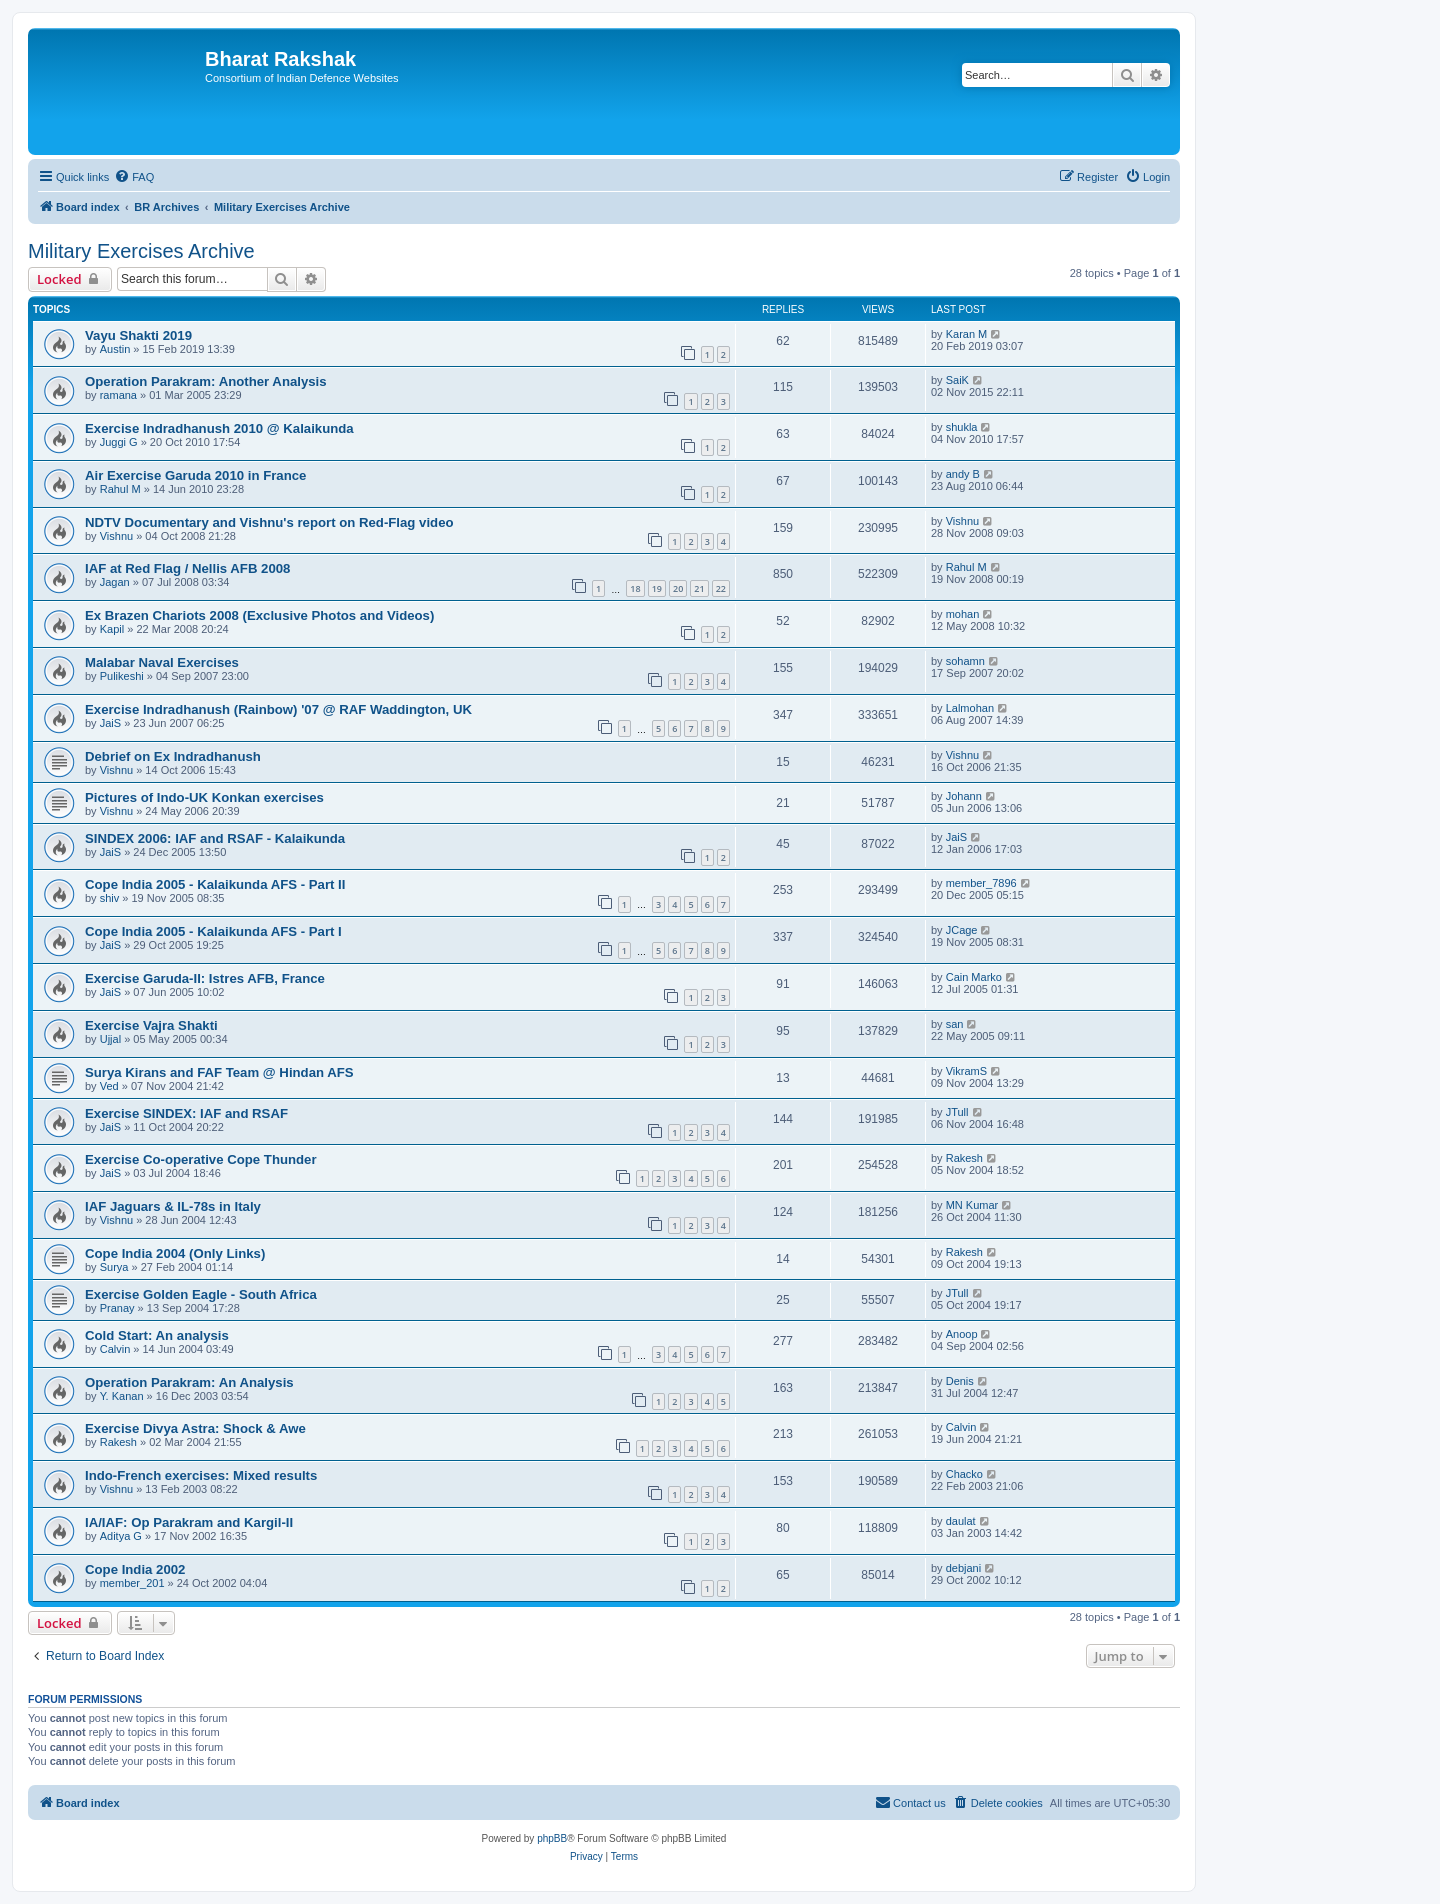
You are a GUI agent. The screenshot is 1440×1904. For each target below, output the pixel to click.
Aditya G (121, 1536)
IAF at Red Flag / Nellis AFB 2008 (187, 568)
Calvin (115, 1349)
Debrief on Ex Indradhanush (173, 756)
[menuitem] (134, 177)
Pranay (117, 1308)
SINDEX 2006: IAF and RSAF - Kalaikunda (215, 838)
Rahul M (120, 489)
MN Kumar (972, 1205)
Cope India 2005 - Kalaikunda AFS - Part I (213, 931)
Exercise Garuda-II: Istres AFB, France (205, 978)
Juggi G (119, 442)
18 (635, 588)
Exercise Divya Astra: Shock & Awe (195, 1428)
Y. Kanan (122, 1396)
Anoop (962, 1334)
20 (678, 588)
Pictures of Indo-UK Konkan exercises (204, 797)
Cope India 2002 (135, 1569)
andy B (963, 474)
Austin (115, 349)
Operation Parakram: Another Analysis (206, 381)
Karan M (967, 334)
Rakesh (964, 1158)
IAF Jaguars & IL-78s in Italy (173, 1206)
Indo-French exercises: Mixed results (201, 1475)
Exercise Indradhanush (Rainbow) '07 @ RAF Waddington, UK (278, 709)
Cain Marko (974, 977)
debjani (963, 1568)
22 (721, 588)
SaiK (957, 380)
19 (657, 588)
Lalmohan (970, 708)
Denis (960, 1381)
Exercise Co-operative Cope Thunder (201, 1159)
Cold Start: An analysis (157, 1335)
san (955, 1024)
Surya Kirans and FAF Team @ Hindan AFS (219, 1072)
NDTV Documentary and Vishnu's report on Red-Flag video (269, 522)
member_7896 (981, 883)
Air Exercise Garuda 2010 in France (195, 475)
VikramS (966, 1071)
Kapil (112, 629)
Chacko (964, 1474)
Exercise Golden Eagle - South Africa (201, 1294)
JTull (957, 1112)
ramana (118, 395)
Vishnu (116, 536)
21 (699, 588)
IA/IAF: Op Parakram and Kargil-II (189, 1522)
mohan (963, 614)
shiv (110, 898)
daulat (961, 1521)
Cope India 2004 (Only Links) (175, 1253)
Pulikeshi (122, 676)
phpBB (552, 1838)
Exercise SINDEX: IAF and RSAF (186, 1113)
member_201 (132, 1583)
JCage (962, 930)
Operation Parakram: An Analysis (189, 1382)
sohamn (965, 661)
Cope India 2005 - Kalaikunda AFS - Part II (215, 884)
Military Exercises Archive (141, 251)
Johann (964, 796)
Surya (114, 1267)
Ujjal (110, 1039)
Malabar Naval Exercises (162, 662)
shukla (962, 427)
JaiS (110, 723)
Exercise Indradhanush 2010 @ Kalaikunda (219, 428)
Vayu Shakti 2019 (138, 335)
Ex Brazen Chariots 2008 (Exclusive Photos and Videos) (259, 615)
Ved (109, 1086)
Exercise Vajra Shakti (151, 1025)
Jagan (115, 582)
